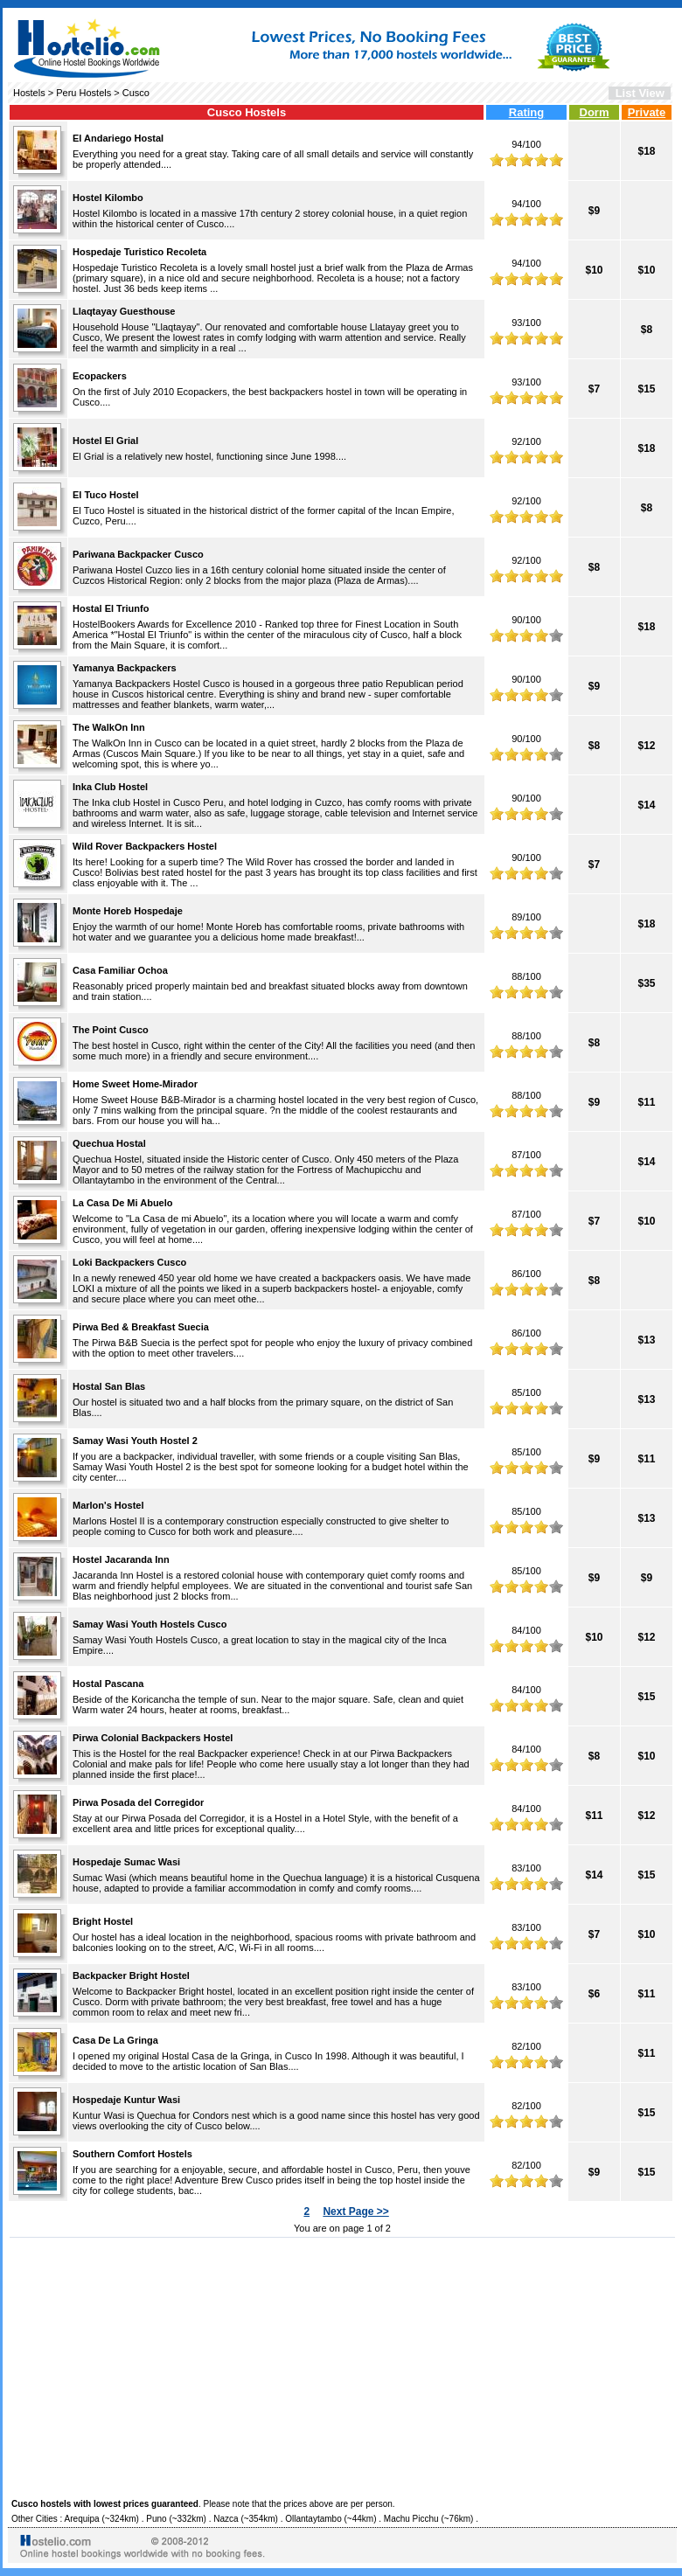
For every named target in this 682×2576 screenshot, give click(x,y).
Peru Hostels (83, 92)
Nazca (225, 2519)
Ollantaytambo (313, 2519)
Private (646, 112)
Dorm (594, 112)
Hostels (29, 92)
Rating (526, 112)
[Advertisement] (342, 2365)
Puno (156, 2519)
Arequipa (82, 2519)
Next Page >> (355, 2211)
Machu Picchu (411, 2519)
